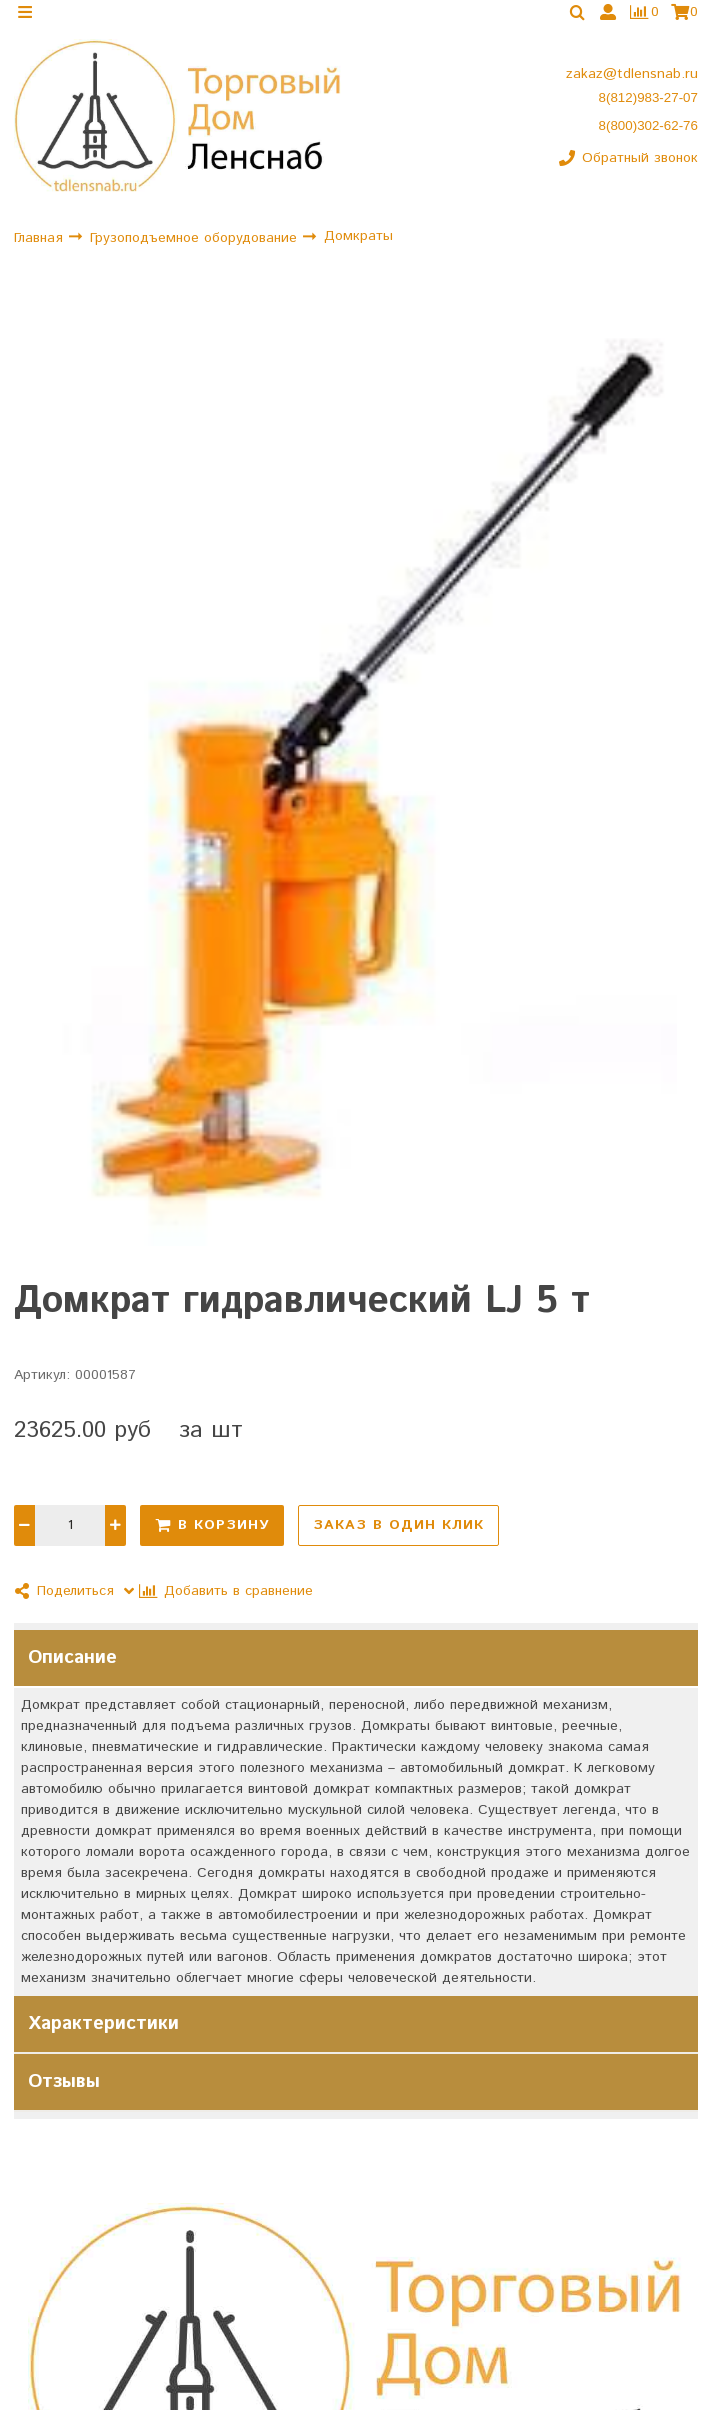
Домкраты (358, 247)
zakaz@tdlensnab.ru (632, 85)
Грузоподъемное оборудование (196, 248)
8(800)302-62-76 (648, 136)
